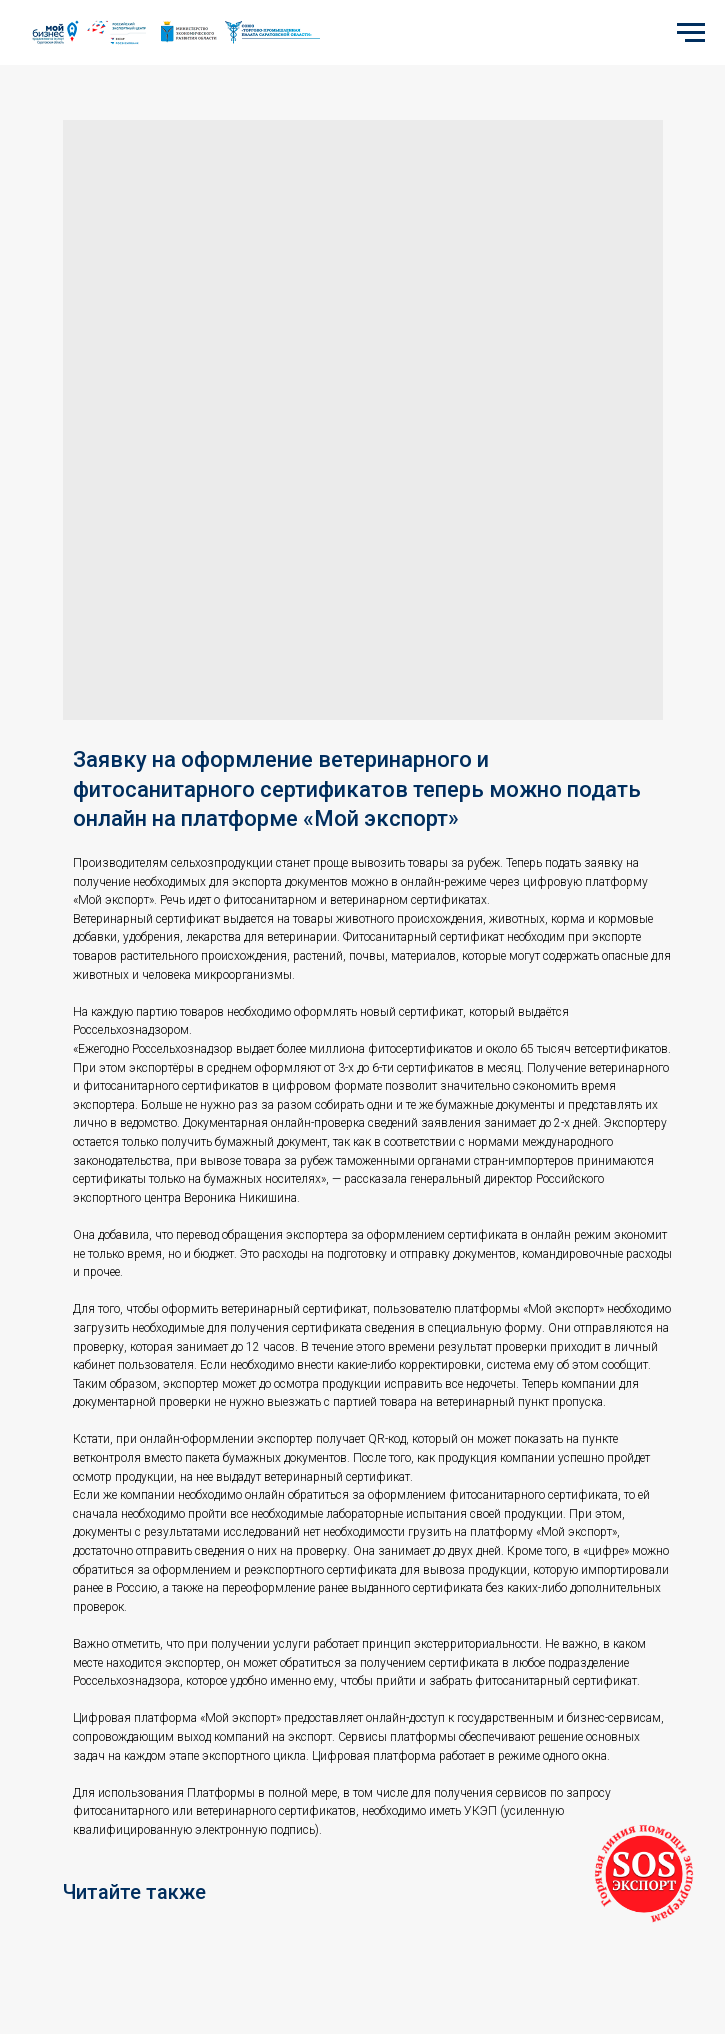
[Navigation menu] (691, 33)
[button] (644, 1874)
